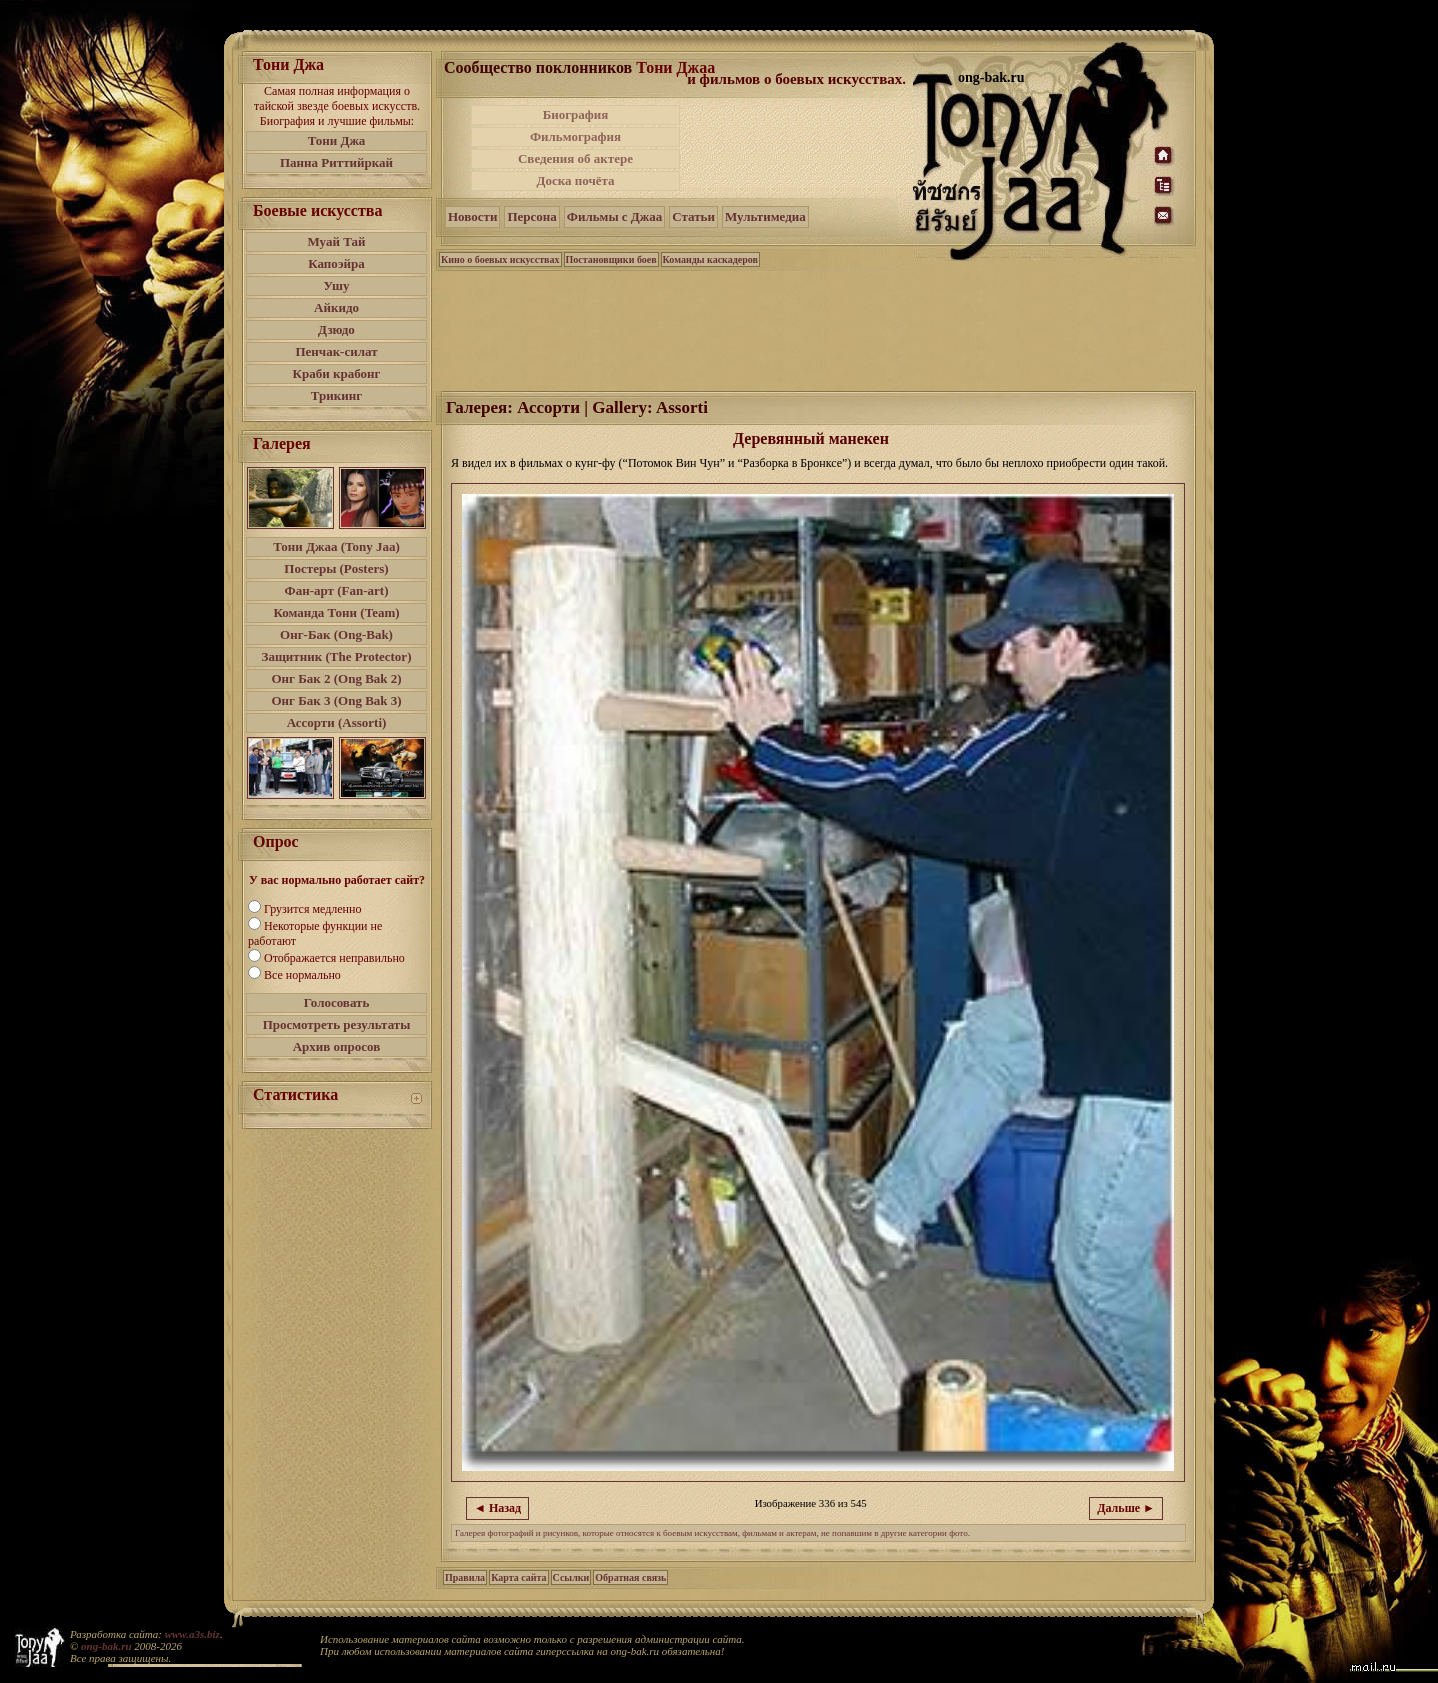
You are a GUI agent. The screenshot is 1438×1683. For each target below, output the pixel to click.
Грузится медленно (312, 909)
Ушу (337, 285)
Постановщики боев (611, 259)
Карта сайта (518, 1577)
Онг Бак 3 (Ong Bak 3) (336, 700)
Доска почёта (575, 180)
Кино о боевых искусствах (500, 259)
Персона (531, 216)
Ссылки (571, 1577)
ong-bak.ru (106, 1646)
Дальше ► (1126, 1508)
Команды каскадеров (710, 259)
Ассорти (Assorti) (337, 722)
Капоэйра (336, 263)
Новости (472, 216)
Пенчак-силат (336, 351)
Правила (465, 1577)
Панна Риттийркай (336, 162)
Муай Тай (336, 241)
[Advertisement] (798, 148)
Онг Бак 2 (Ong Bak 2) (336, 678)
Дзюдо (336, 329)
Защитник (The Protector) (337, 656)
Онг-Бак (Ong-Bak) (336, 634)
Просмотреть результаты (337, 1024)
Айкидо (336, 307)
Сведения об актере (575, 158)
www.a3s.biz (192, 1634)
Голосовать (337, 1002)
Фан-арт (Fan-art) (337, 590)
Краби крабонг (337, 373)
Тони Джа (337, 140)
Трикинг (336, 395)
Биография (576, 114)
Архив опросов (337, 1046)
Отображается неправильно (334, 958)
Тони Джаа (675, 67)
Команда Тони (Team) (336, 612)
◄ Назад (497, 1508)
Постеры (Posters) (336, 568)
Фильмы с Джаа (614, 216)
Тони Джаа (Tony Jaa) (336, 546)
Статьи (693, 216)
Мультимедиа (765, 216)
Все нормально (302, 975)
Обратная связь (630, 1577)
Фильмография (575, 136)
